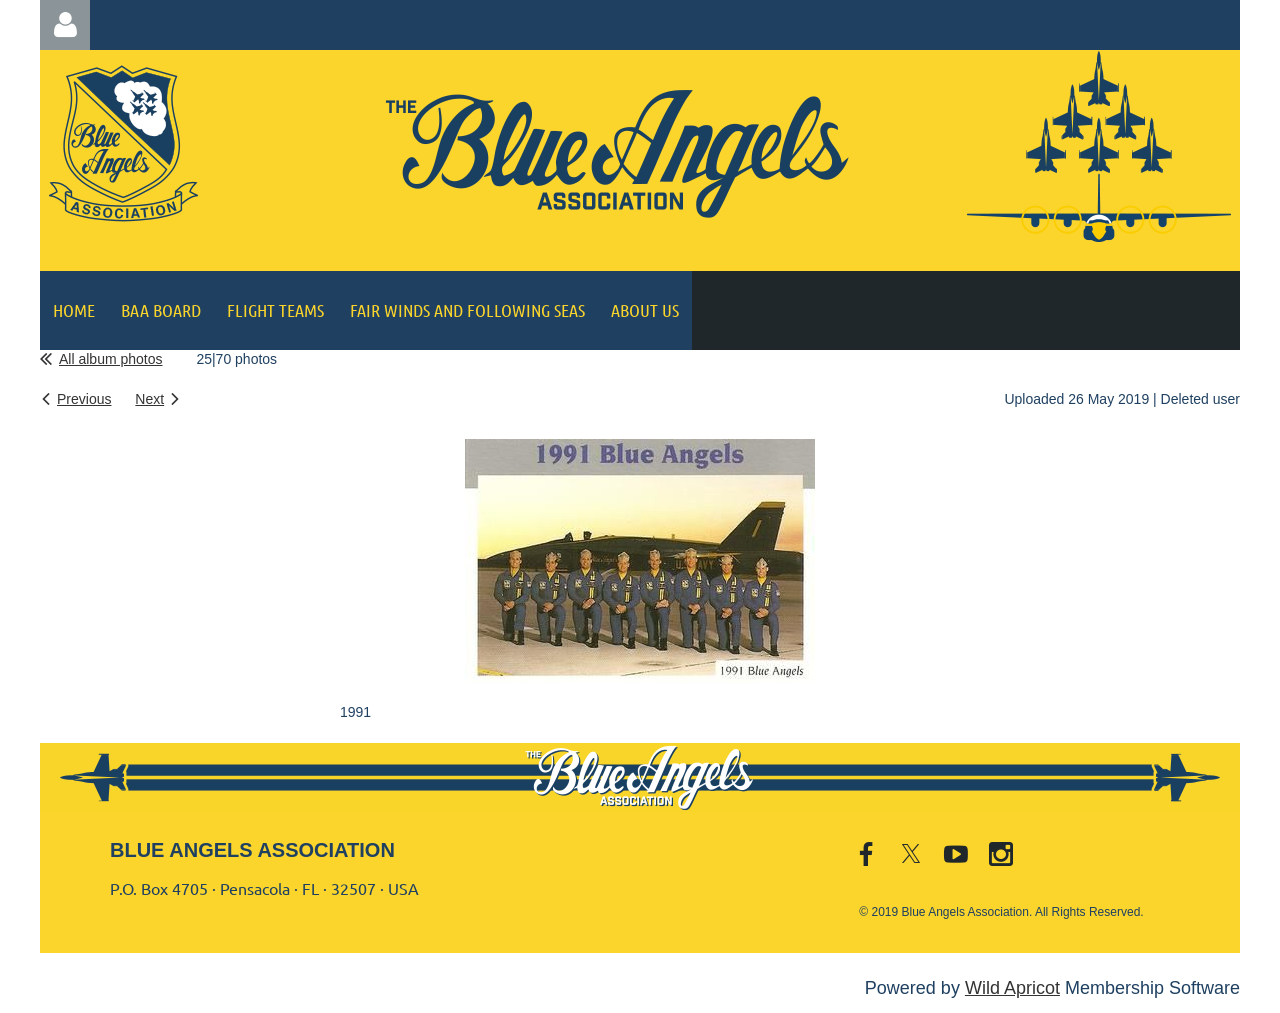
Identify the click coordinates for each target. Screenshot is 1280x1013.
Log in (65, 25)
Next (149, 399)
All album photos (111, 359)
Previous (84, 399)
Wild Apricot (1012, 988)
